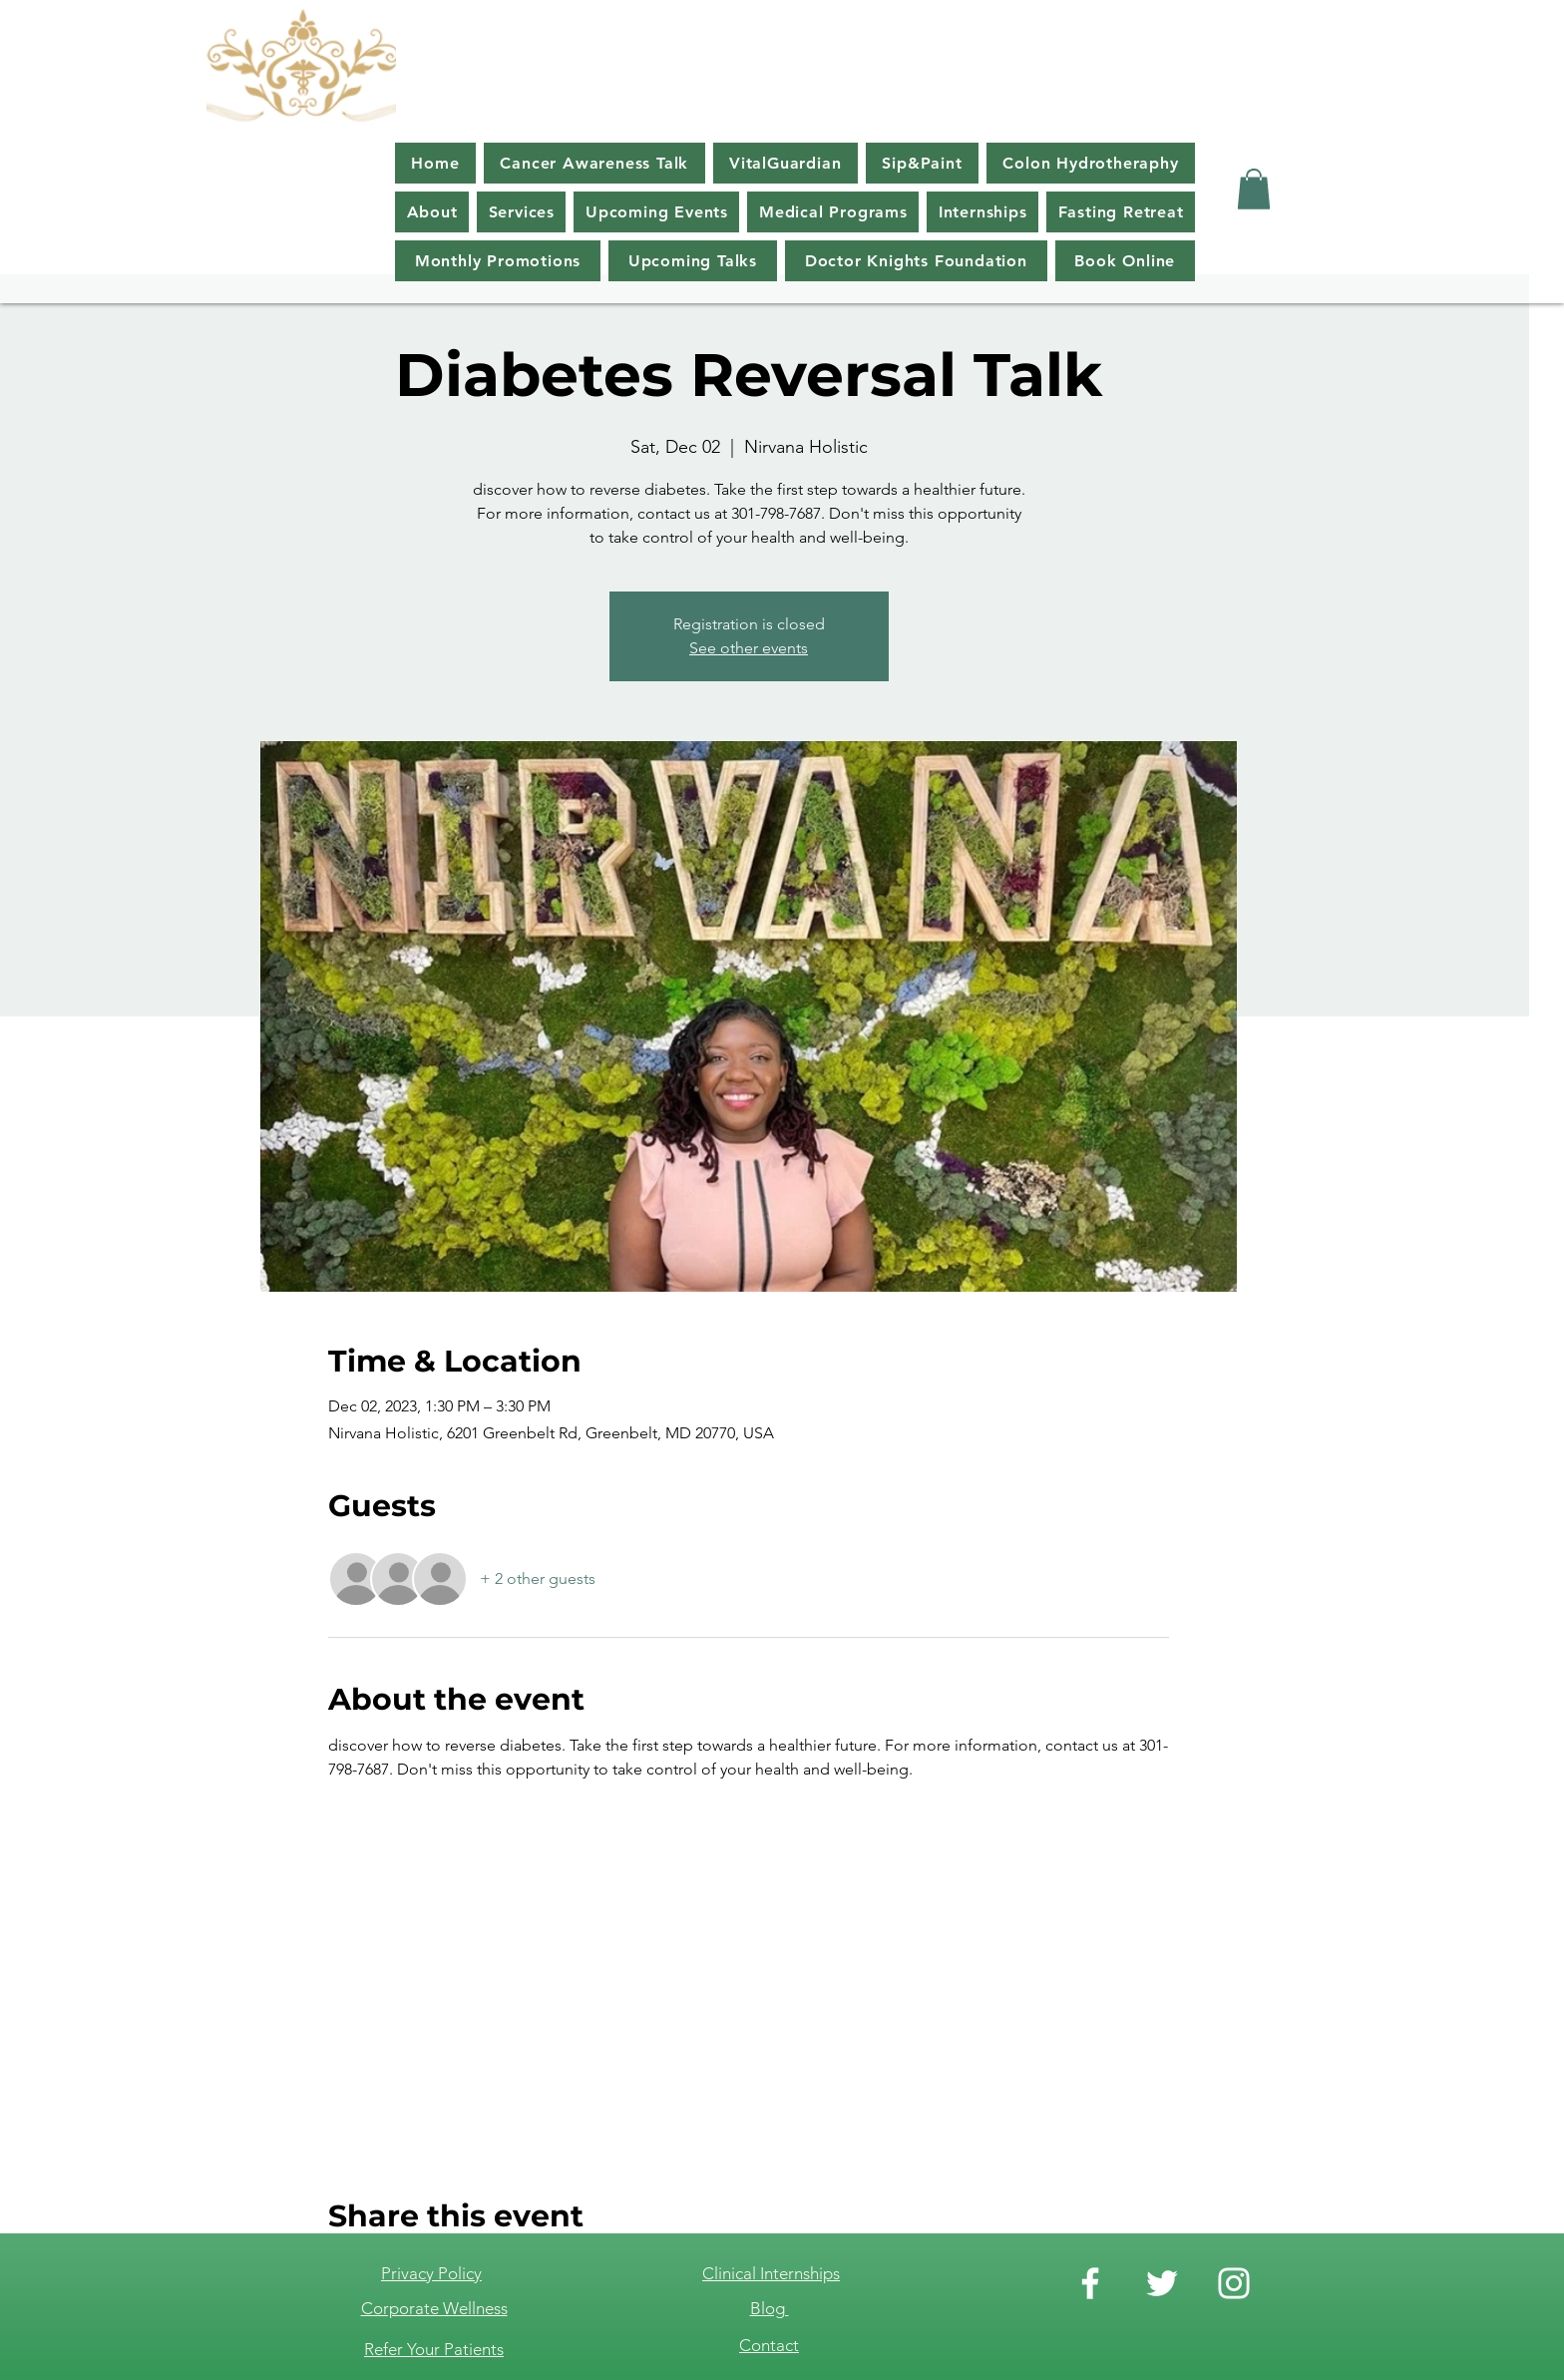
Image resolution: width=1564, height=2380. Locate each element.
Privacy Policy (431, 2273)
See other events (748, 647)
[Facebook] (1090, 2283)
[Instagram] (1234, 2283)
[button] (1254, 189)
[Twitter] (1162, 2283)
